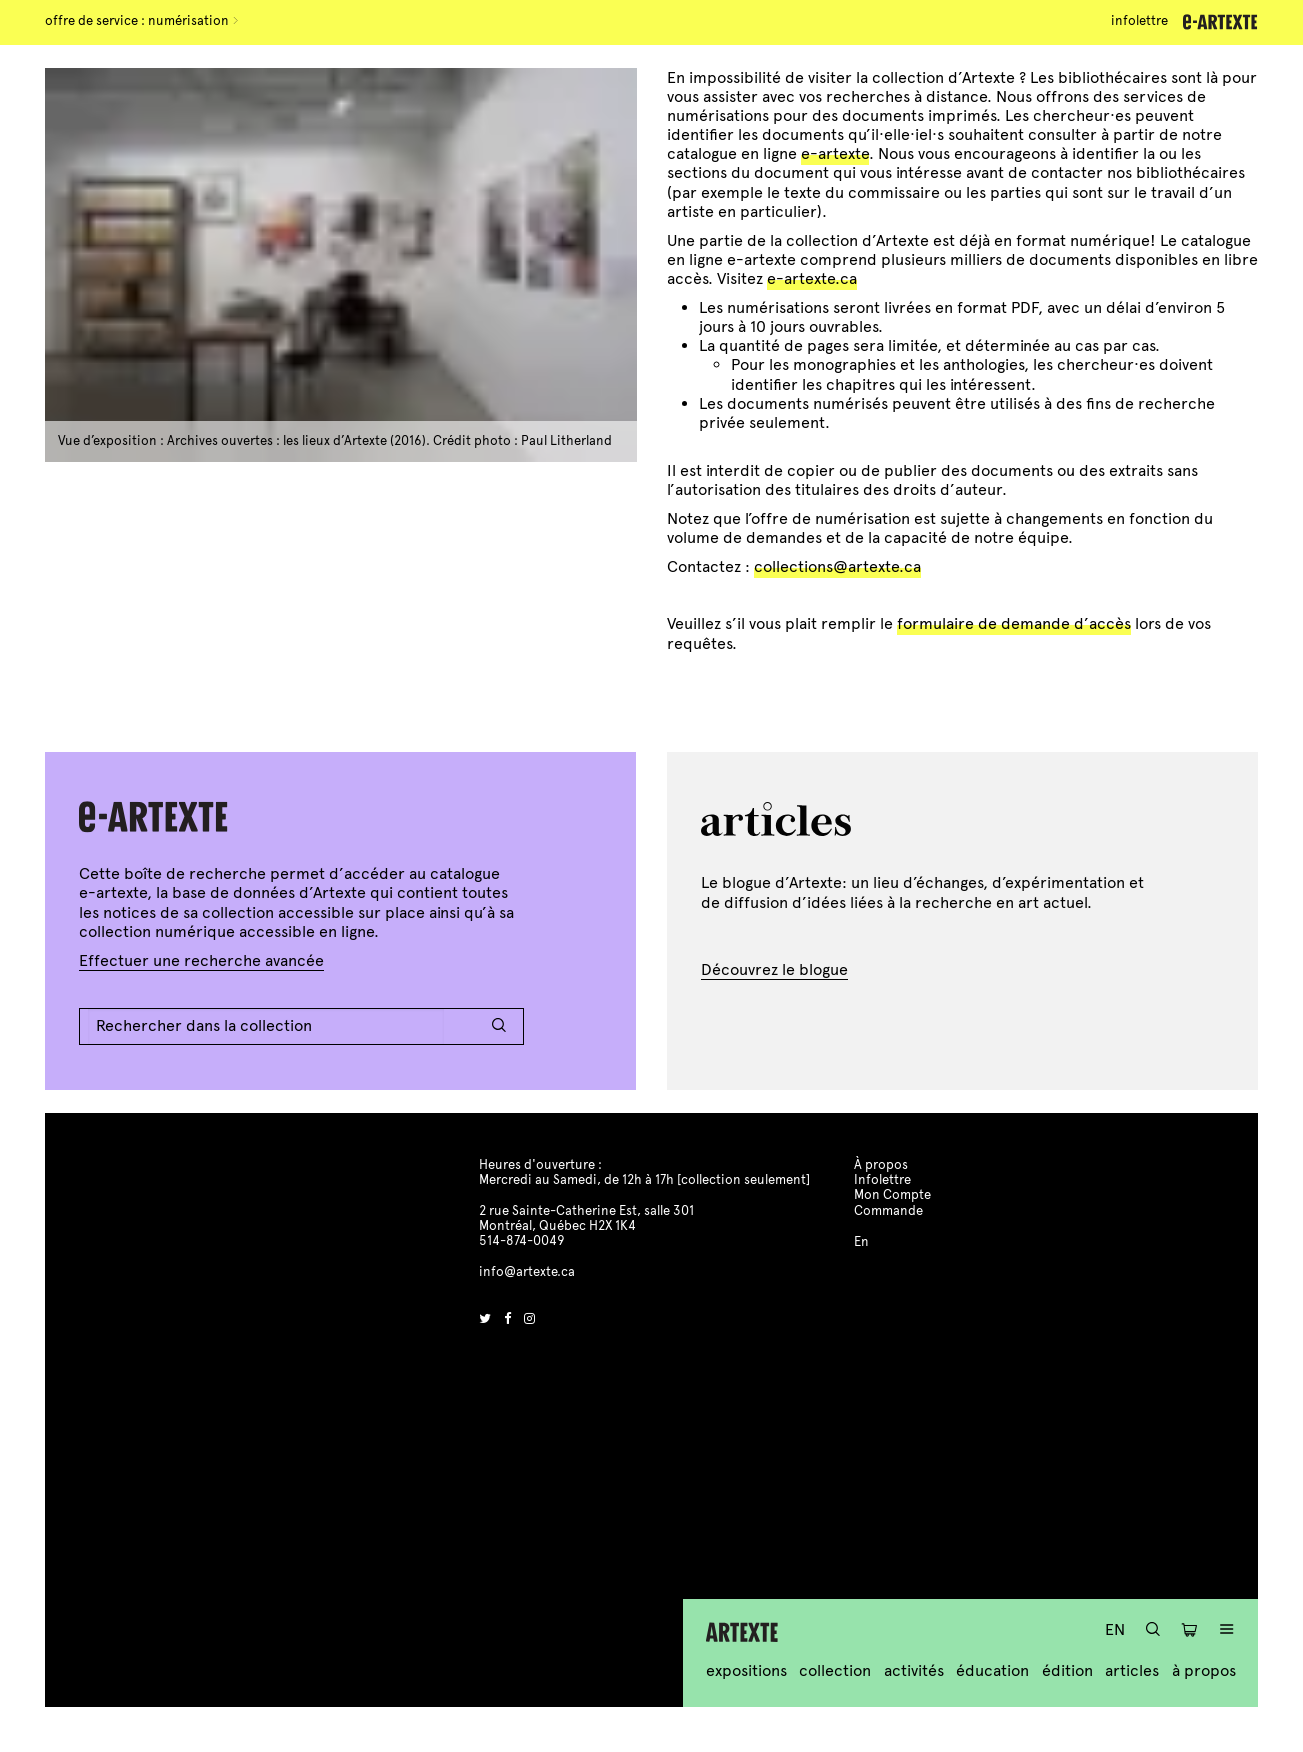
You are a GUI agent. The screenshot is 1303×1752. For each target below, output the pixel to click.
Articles (1132, 1670)
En (1115, 1629)
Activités (914, 1670)
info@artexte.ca (527, 1272)
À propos (1204, 1670)
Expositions (746, 1670)
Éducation (992, 1670)
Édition (1067, 1670)
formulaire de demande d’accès (1014, 623)
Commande (888, 1211)
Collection (835, 1670)
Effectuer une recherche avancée (201, 960)
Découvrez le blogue (774, 969)
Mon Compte (892, 1195)
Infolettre (1139, 21)
